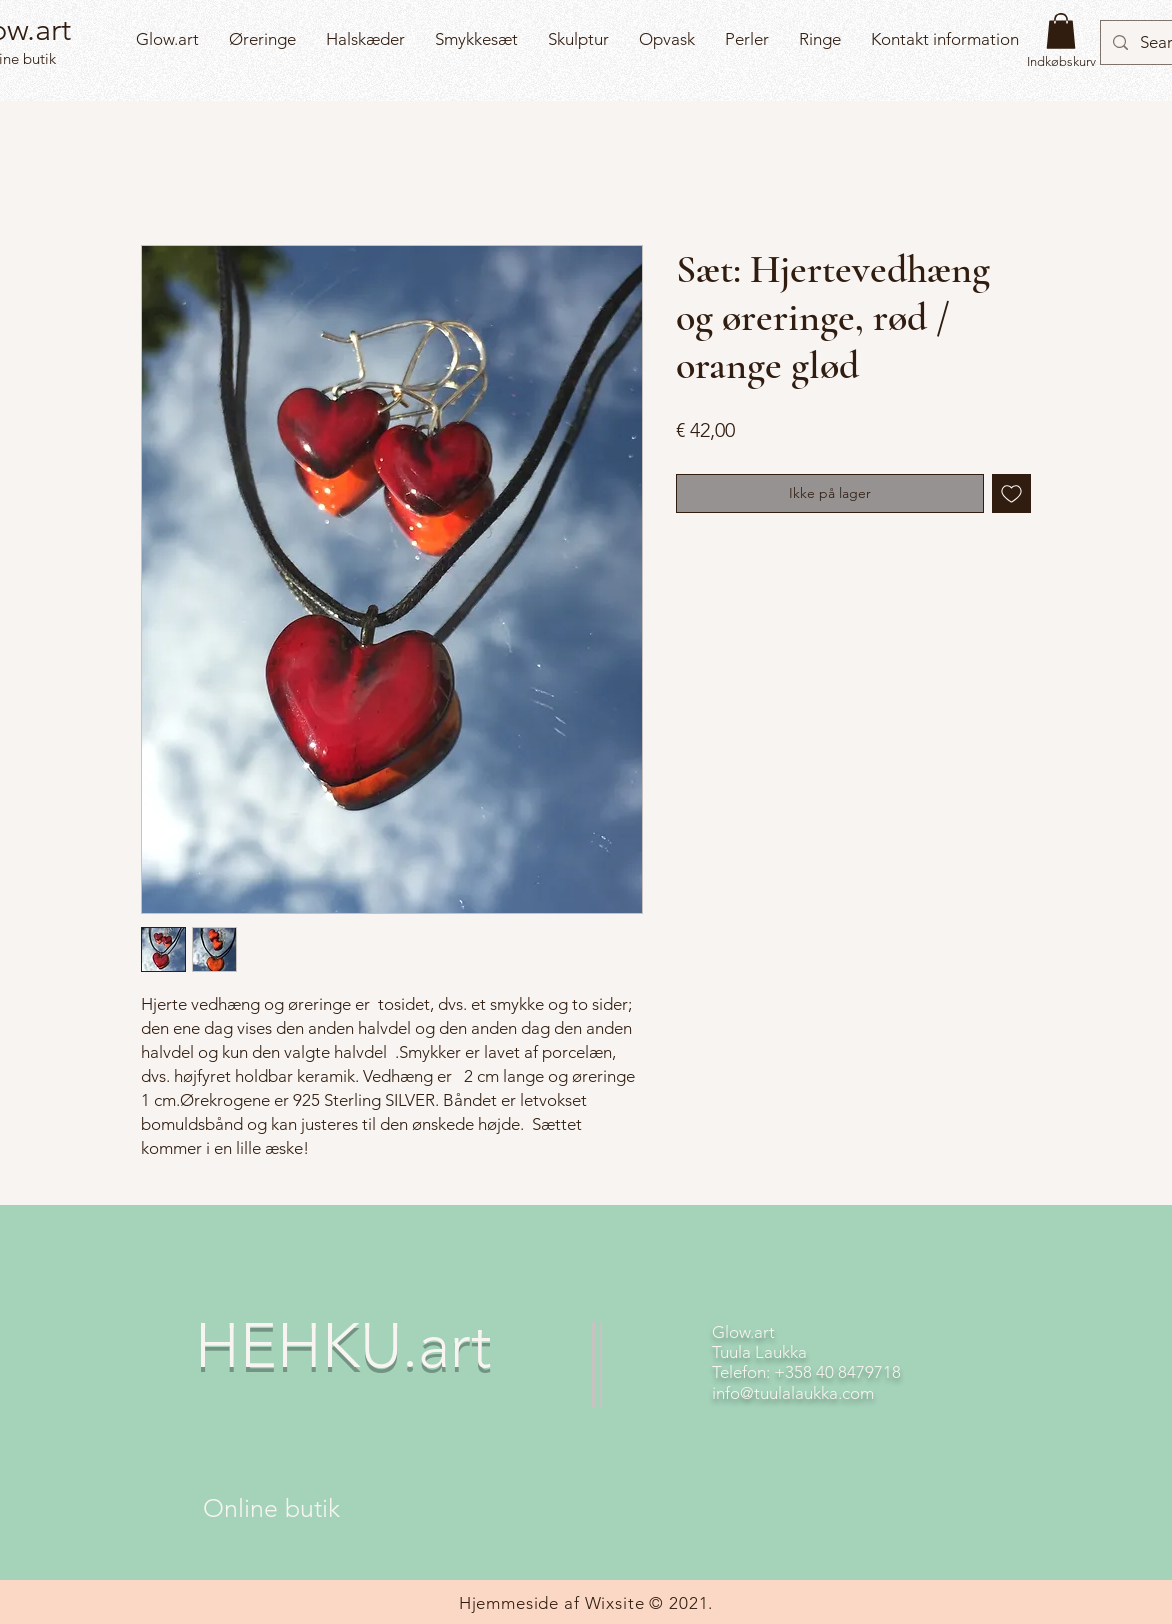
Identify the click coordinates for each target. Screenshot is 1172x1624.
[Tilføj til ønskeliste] (1011, 493)
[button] (1061, 31)
